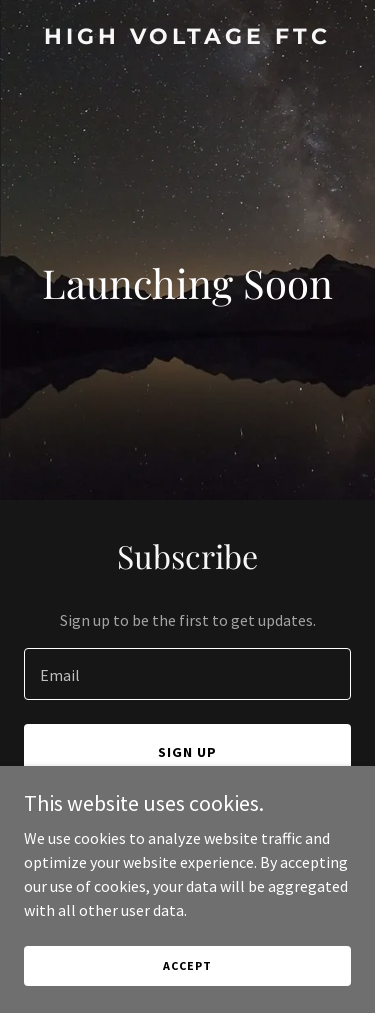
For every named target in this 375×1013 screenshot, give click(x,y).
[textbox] (187, 674)
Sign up (187, 752)
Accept (187, 965)
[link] (187, 38)
